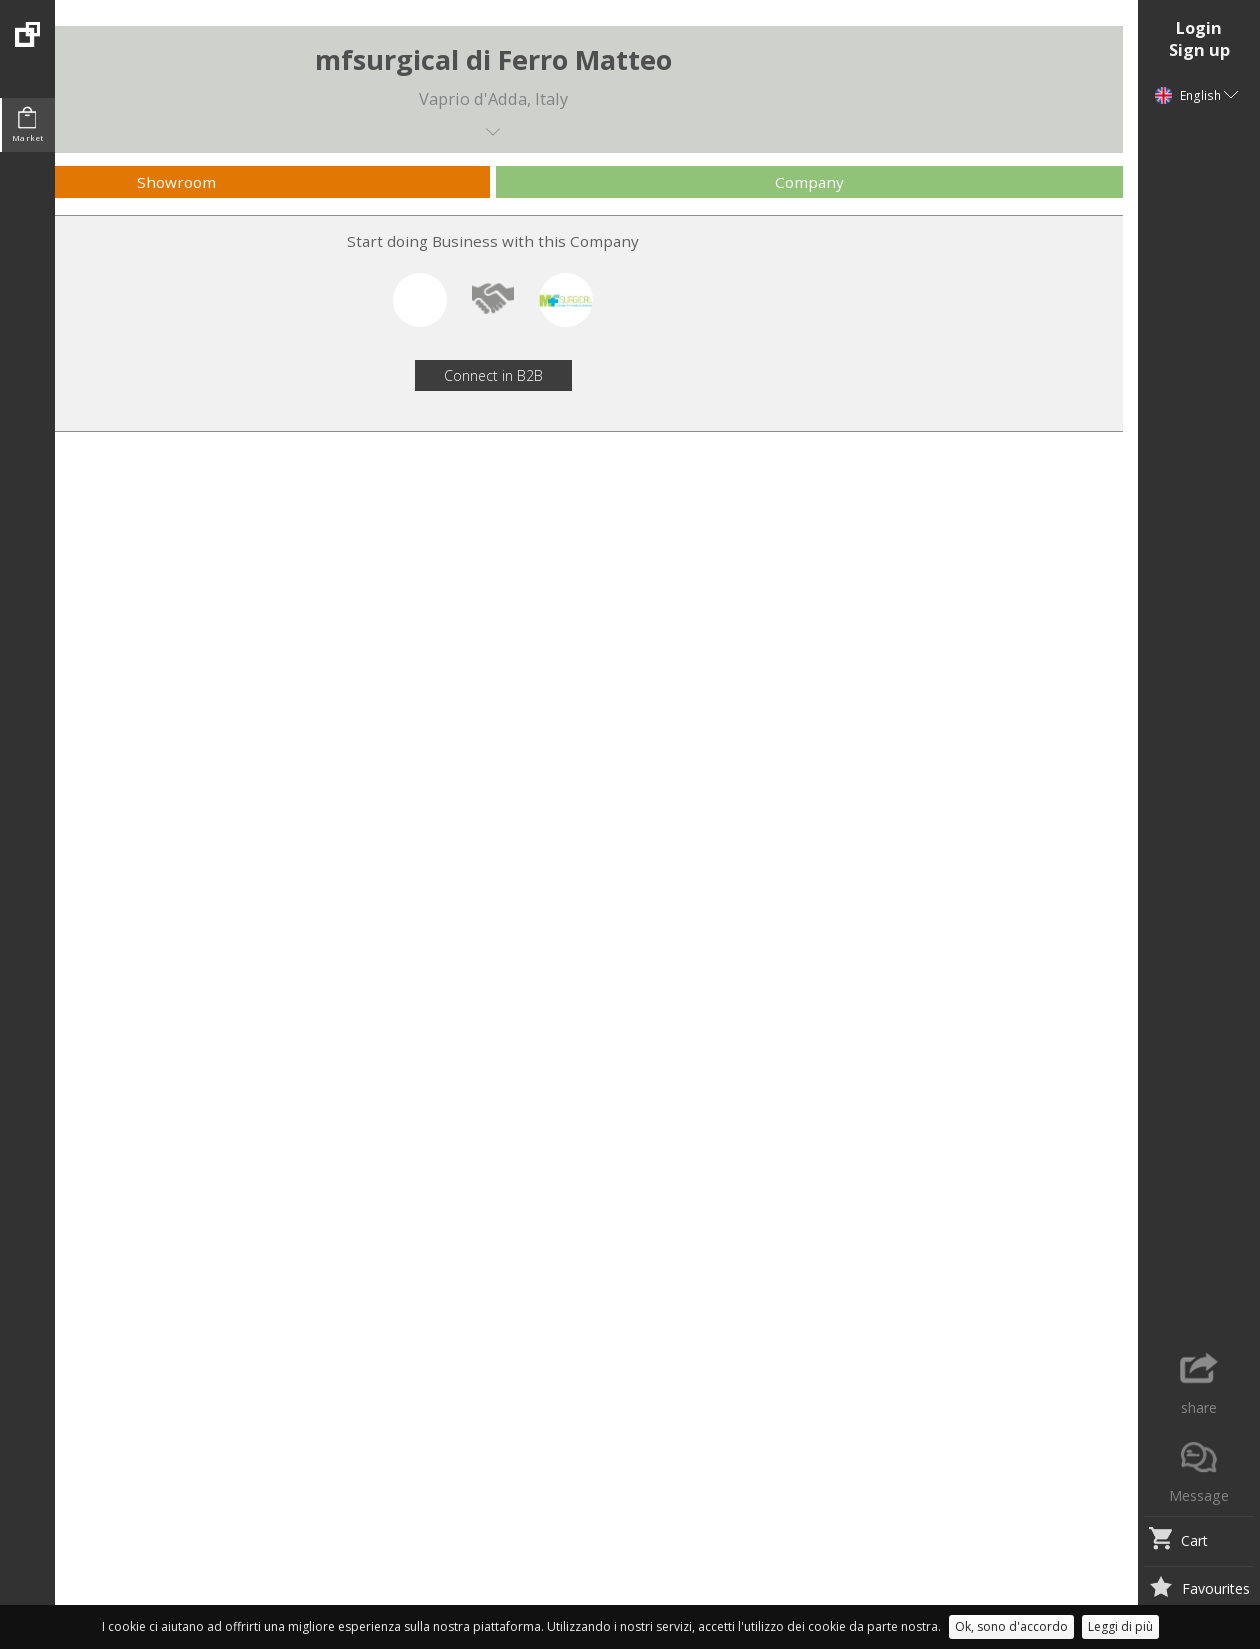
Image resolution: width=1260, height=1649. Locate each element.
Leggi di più (1120, 1626)
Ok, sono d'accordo (1011, 1626)
